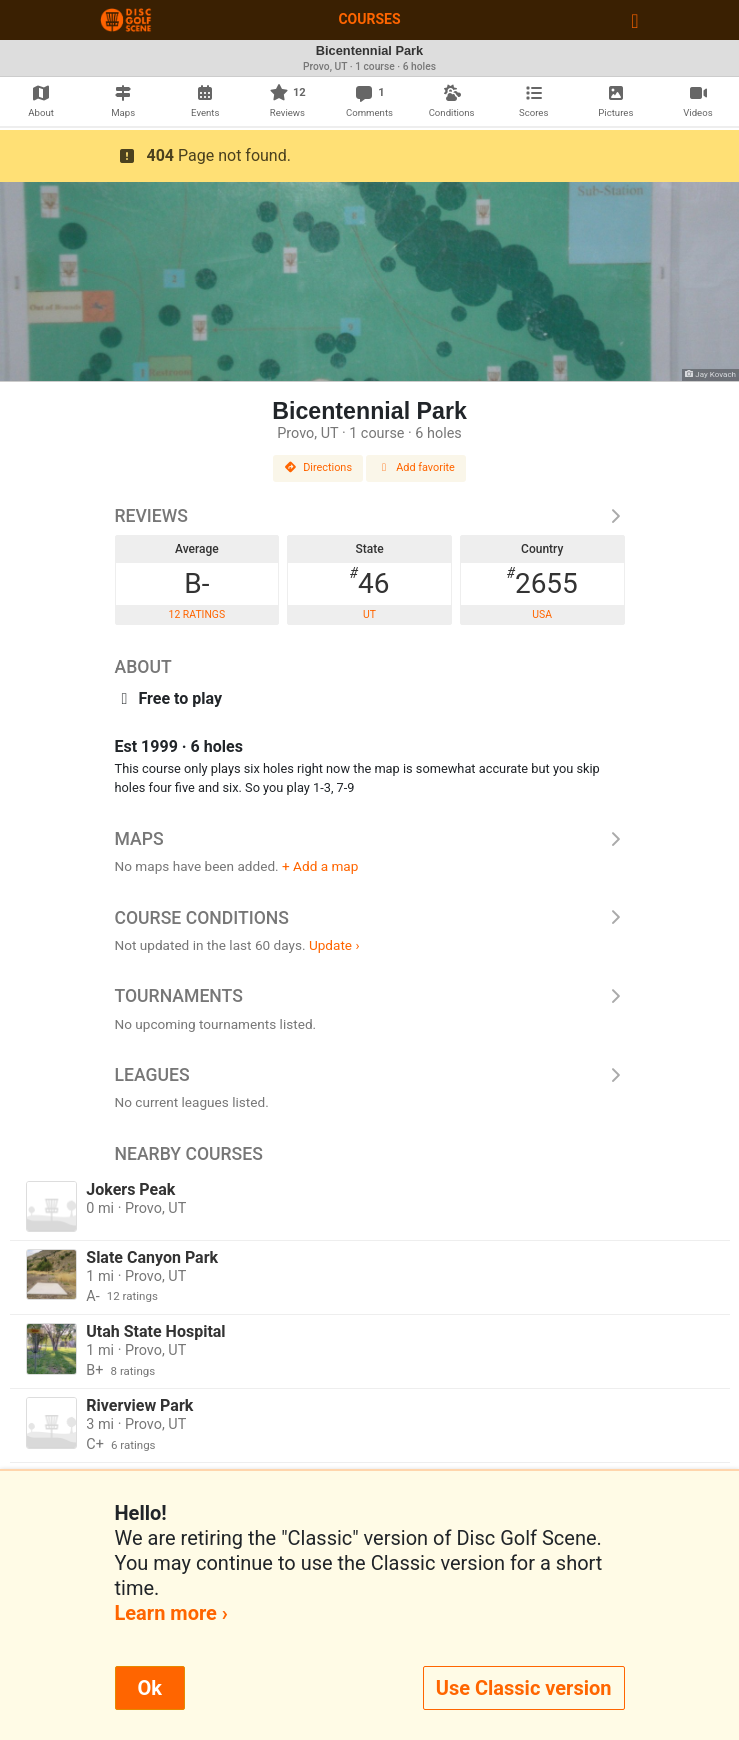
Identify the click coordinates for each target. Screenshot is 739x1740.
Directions (318, 467)
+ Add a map (320, 866)
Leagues (370, 1075)
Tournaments (370, 996)
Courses (369, 19)
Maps (370, 839)
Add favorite (416, 467)
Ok (150, 1688)
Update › (334, 945)
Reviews (370, 516)
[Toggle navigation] (634, 20)
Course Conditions (370, 918)
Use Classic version (524, 1688)
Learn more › (171, 1613)
